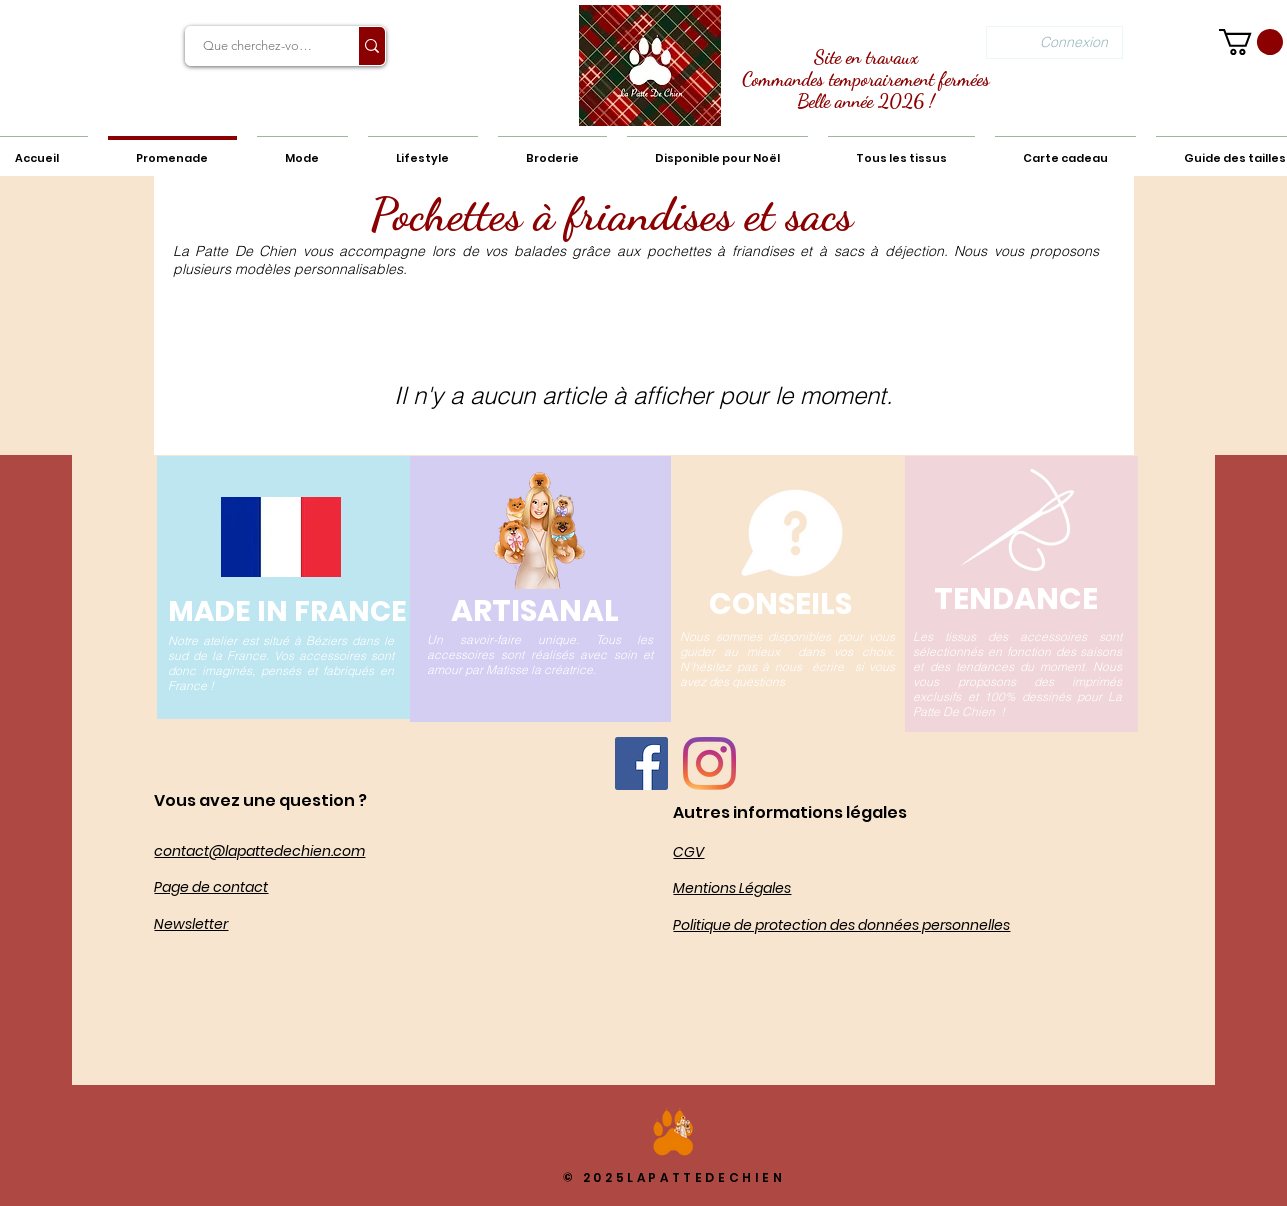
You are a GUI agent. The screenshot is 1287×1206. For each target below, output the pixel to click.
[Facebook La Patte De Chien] (641, 763)
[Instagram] (709, 763)
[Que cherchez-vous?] (259, 46)
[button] (1251, 42)
